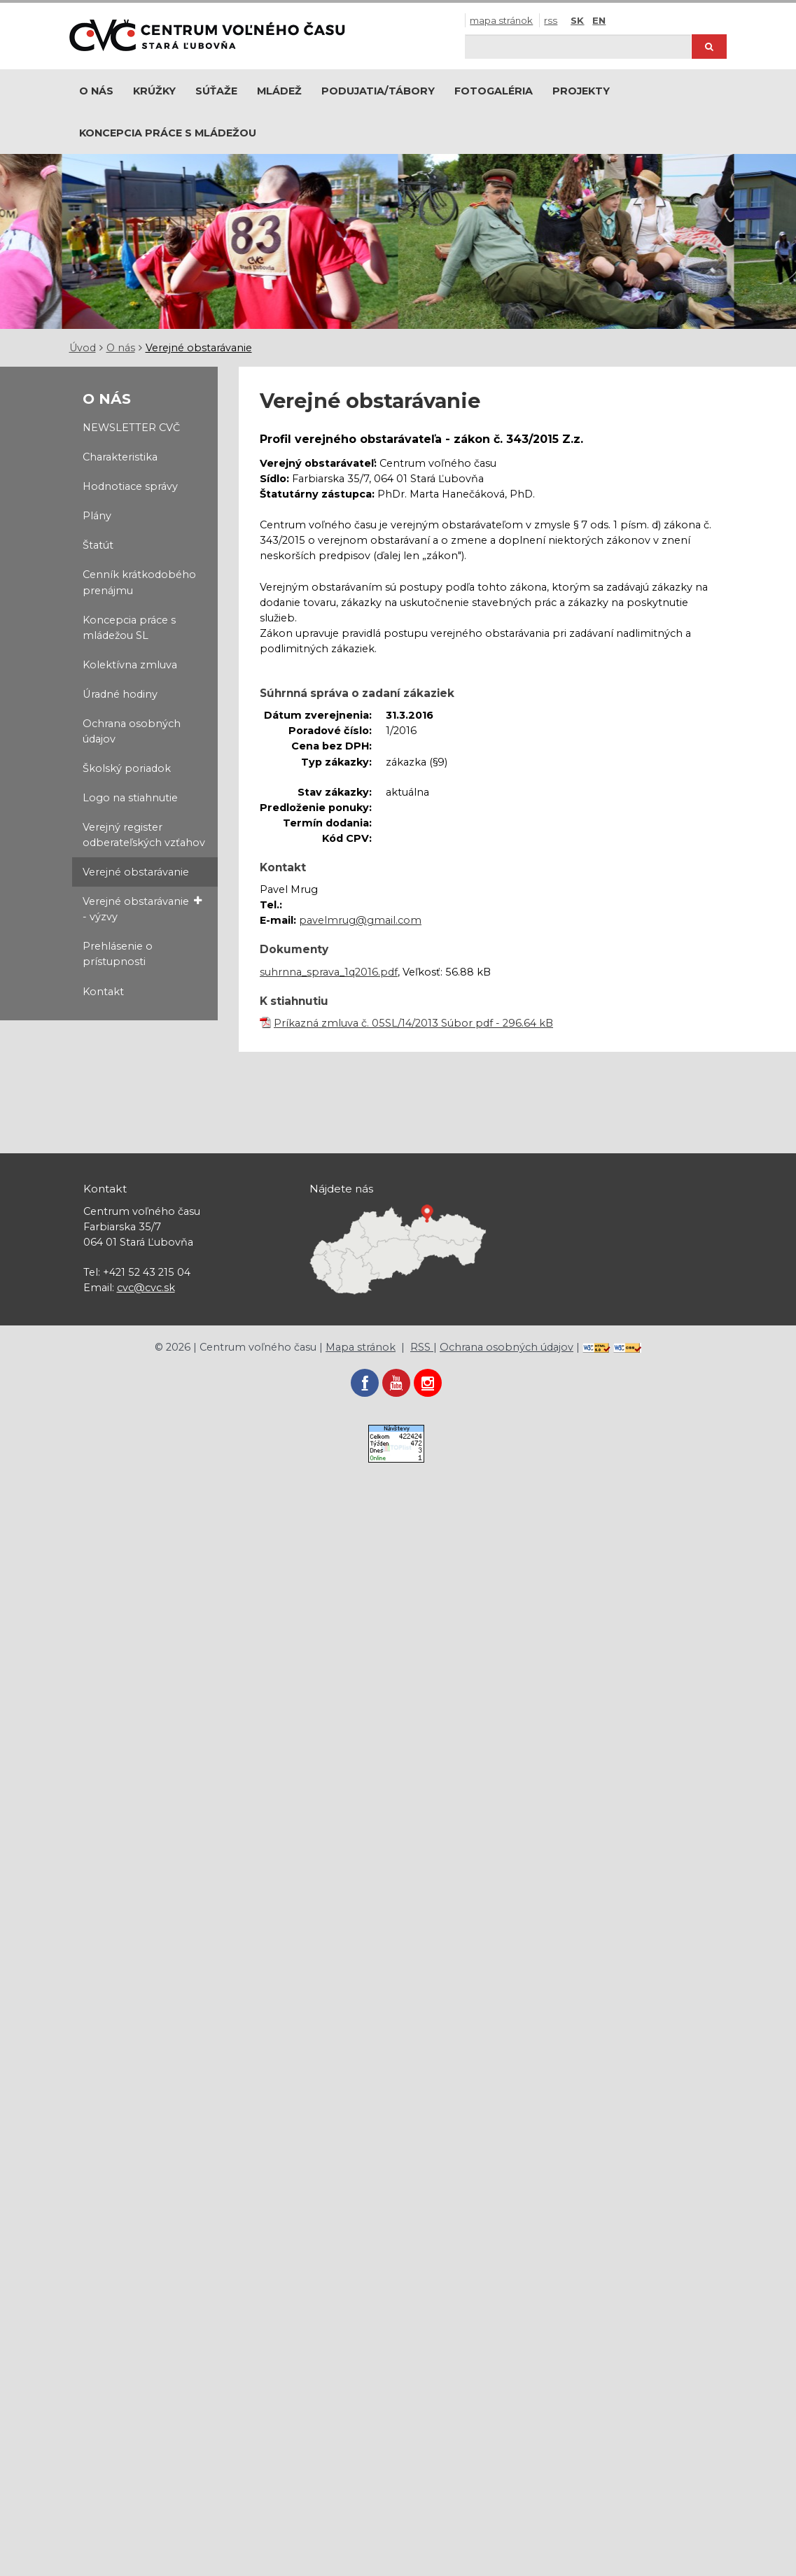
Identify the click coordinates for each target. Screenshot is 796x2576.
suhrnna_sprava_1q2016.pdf (329, 972)
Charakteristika (120, 457)
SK (577, 20)
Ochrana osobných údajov (132, 731)
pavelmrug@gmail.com (360, 920)
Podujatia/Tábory (378, 91)
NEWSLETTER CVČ (131, 427)
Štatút (98, 545)
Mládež (279, 91)
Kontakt (103, 991)
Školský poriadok (127, 768)
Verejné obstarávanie (199, 348)
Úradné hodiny (120, 694)
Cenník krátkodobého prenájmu (139, 582)
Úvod (82, 348)
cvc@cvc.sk (146, 1287)
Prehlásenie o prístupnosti (118, 954)
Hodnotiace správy (130, 486)
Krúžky (154, 91)
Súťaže (216, 91)
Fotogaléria (493, 91)
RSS (550, 20)
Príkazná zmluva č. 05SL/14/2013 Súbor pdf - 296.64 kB (413, 1023)
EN (599, 20)
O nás (96, 91)
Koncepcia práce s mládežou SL (129, 628)
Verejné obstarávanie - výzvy (142, 908)
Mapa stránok (501, 20)
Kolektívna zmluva (130, 665)
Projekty (581, 91)
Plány (97, 515)
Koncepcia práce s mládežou (167, 133)
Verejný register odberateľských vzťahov (144, 835)
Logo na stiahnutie (130, 797)
